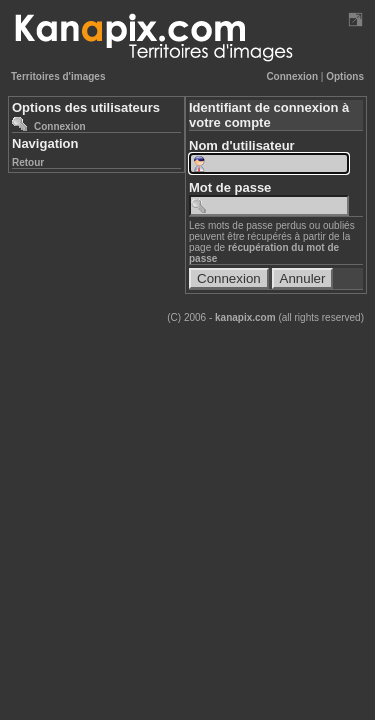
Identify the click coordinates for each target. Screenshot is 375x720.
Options (345, 76)
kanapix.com (245, 317)
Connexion (292, 76)
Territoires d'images (58, 76)
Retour (28, 162)
